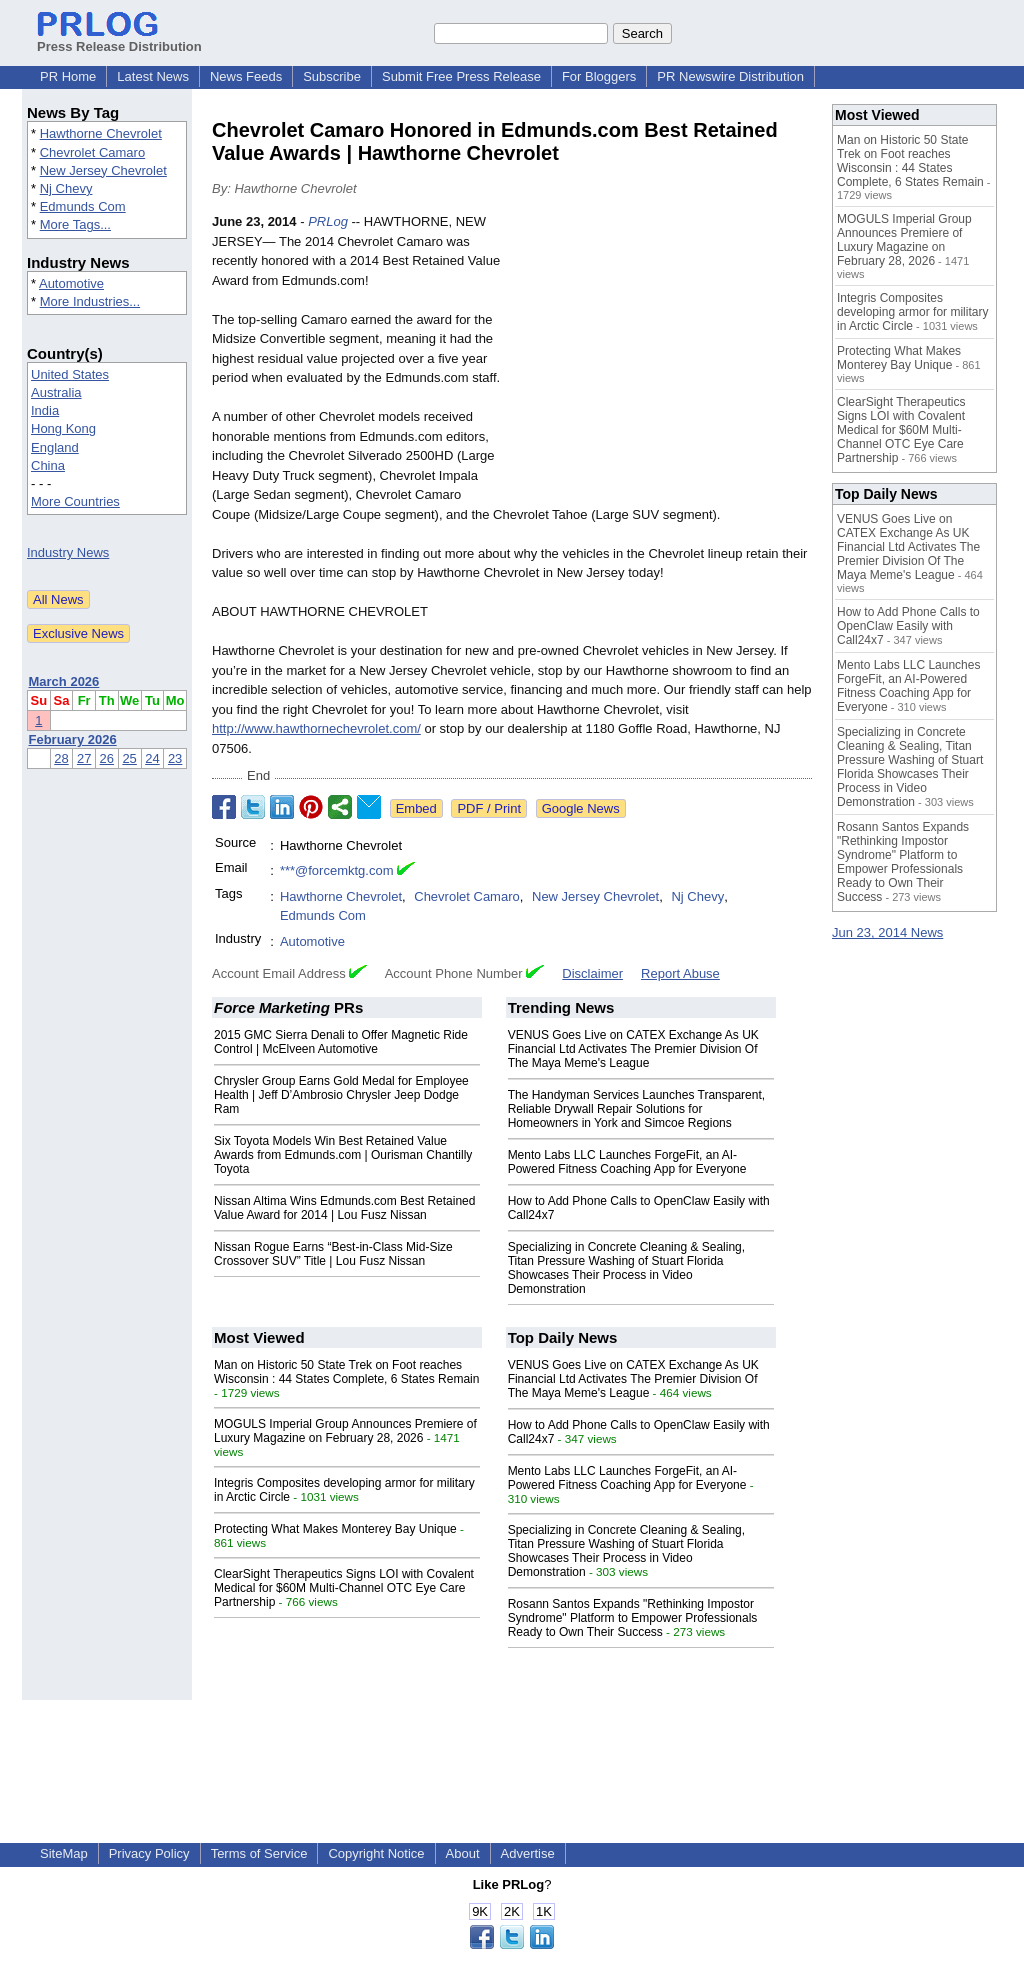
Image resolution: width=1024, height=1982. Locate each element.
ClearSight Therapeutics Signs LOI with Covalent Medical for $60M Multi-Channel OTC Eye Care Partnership (344, 1588)
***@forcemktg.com (337, 870)
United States (70, 374)
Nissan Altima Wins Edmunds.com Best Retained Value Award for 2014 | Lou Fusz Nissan (344, 1208)
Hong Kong (63, 428)
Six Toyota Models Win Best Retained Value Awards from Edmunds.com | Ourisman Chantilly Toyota (343, 1155)
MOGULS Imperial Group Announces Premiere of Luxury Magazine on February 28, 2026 (345, 1431)
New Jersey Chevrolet (103, 170)
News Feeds (246, 76)
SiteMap (64, 1853)
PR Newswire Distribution (730, 76)
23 (175, 758)
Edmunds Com (83, 206)
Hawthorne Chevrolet (101, 133)
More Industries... (90, 301)
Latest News (153, 76)
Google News (581, 808)
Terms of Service (259, 1853)
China (48, 465)
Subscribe (332, 76)
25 (129, 758)
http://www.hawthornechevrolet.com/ (316, 728)
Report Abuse (680, 973)
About (463, 1853)
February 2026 (73, 739)
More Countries (75, 501)
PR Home (68, 76)
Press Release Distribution (119, 39)
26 (107, 758)
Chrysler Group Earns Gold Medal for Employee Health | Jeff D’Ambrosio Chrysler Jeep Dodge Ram (341, 1095)
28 (61, 758)
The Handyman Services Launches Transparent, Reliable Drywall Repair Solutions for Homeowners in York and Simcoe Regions (636, 1109)
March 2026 (64, 681)
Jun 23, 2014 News (887, 932)
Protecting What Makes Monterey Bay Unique (335, 1529)
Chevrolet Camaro (93, 152)
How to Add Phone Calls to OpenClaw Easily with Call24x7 (908, 626)
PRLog (328, 221)
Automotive (71, 283)
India (45, 410)
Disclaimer (592, 973)
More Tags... (75, 224)
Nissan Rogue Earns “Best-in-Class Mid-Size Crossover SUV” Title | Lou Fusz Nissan (333, 1254)
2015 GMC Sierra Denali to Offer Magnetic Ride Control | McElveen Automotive (341, 1042)
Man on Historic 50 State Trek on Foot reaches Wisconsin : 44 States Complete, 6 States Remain (346, 1372)
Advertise (528, 1853)
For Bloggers (599, 76)
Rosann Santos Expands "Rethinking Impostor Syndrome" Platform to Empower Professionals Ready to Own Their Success (633, 1618)
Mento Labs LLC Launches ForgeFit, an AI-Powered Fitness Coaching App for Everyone (627, 1162)
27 (84, 758)
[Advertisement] (662, 359)
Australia (56, 392)
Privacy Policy (149, 1853)
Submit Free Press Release (461, 76)
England (55, 447)
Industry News (68, 552)
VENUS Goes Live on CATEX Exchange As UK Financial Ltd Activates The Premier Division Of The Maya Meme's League (633, 1049)
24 (152, 758)
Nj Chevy (66, 188)
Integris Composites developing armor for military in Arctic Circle (912, 312)
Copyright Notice (376, 1853)
